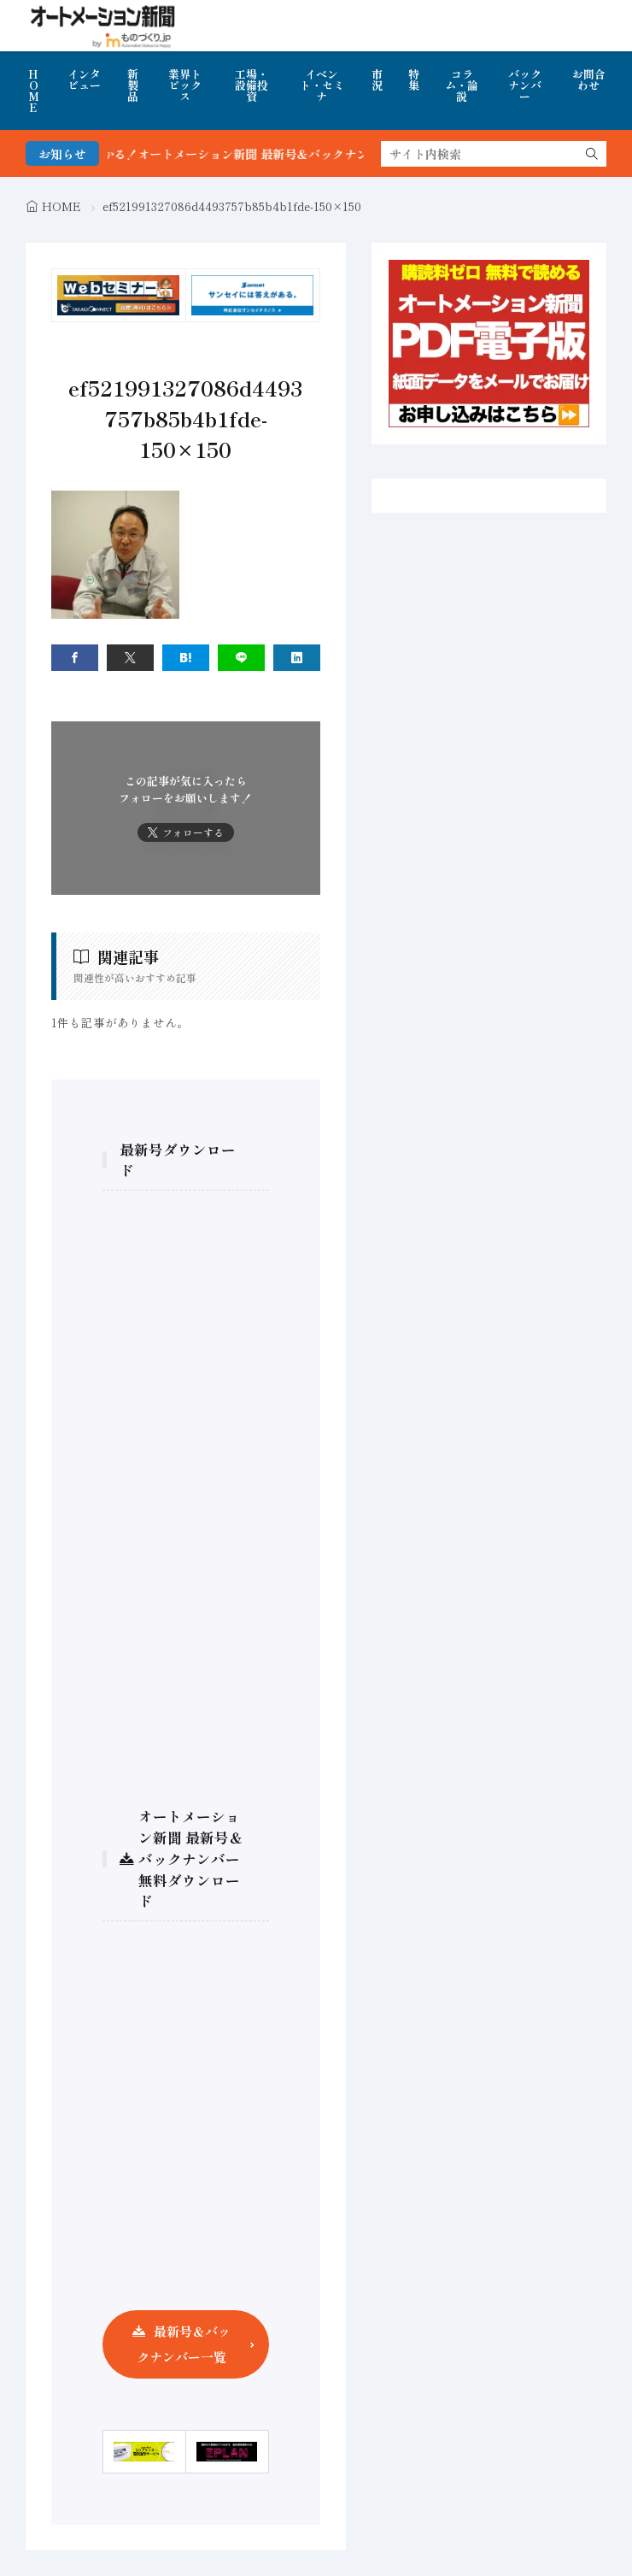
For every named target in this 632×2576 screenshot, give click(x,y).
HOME (33, 90)
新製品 (132, 85)
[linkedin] (296, 657)
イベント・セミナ (322, 85)
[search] (592, 153)
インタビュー (84, 79)
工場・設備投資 (251, 85)
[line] (241, 657)
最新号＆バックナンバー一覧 (184, 2344)
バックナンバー (524, 85)
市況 (377, 79)
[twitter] (130, 657)
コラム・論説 (461, 85)
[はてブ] (185, 657)
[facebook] (74, 657)
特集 (413, 79)
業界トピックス (185, 85)
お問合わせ (589, 79)
